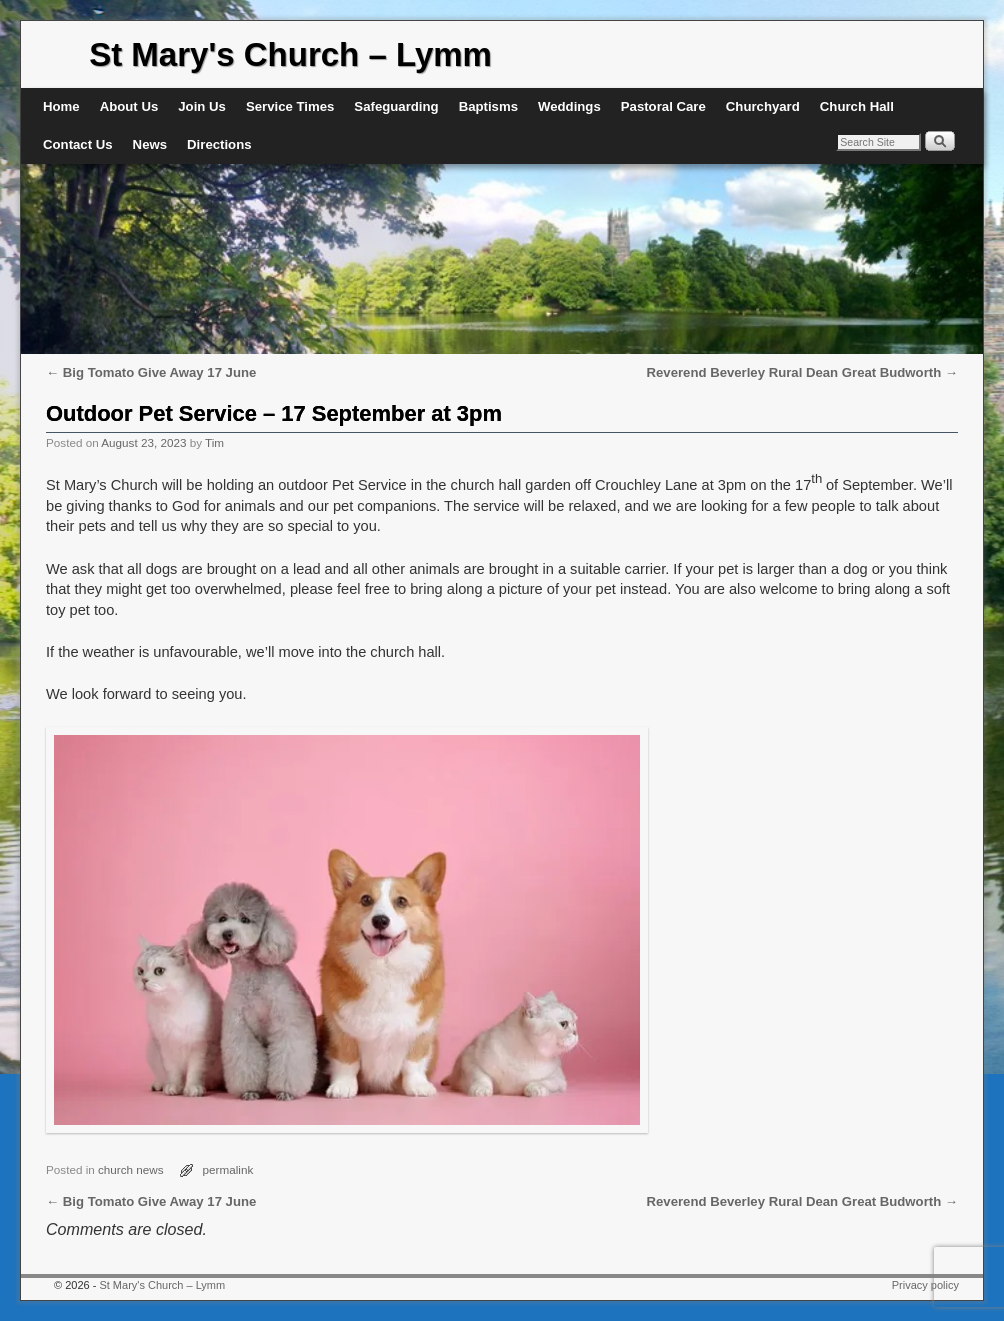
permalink (228, 1169)
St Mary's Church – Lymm (290, 54)
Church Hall (857, 106)
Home (61, 106)
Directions (219, 144)
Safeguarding (396, 106)
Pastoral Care (663, 106)
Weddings (569, 106)
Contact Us (78, 144)
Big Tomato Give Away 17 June (151, 372)
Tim (214, 442)
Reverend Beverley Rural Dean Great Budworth (802, 372)
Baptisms (488, 106)
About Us (129, 106)
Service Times (290, 106)
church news (131, 1169)
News (150, 144)
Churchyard (763, 106)
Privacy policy (925, 1285)
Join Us (202, 106)
